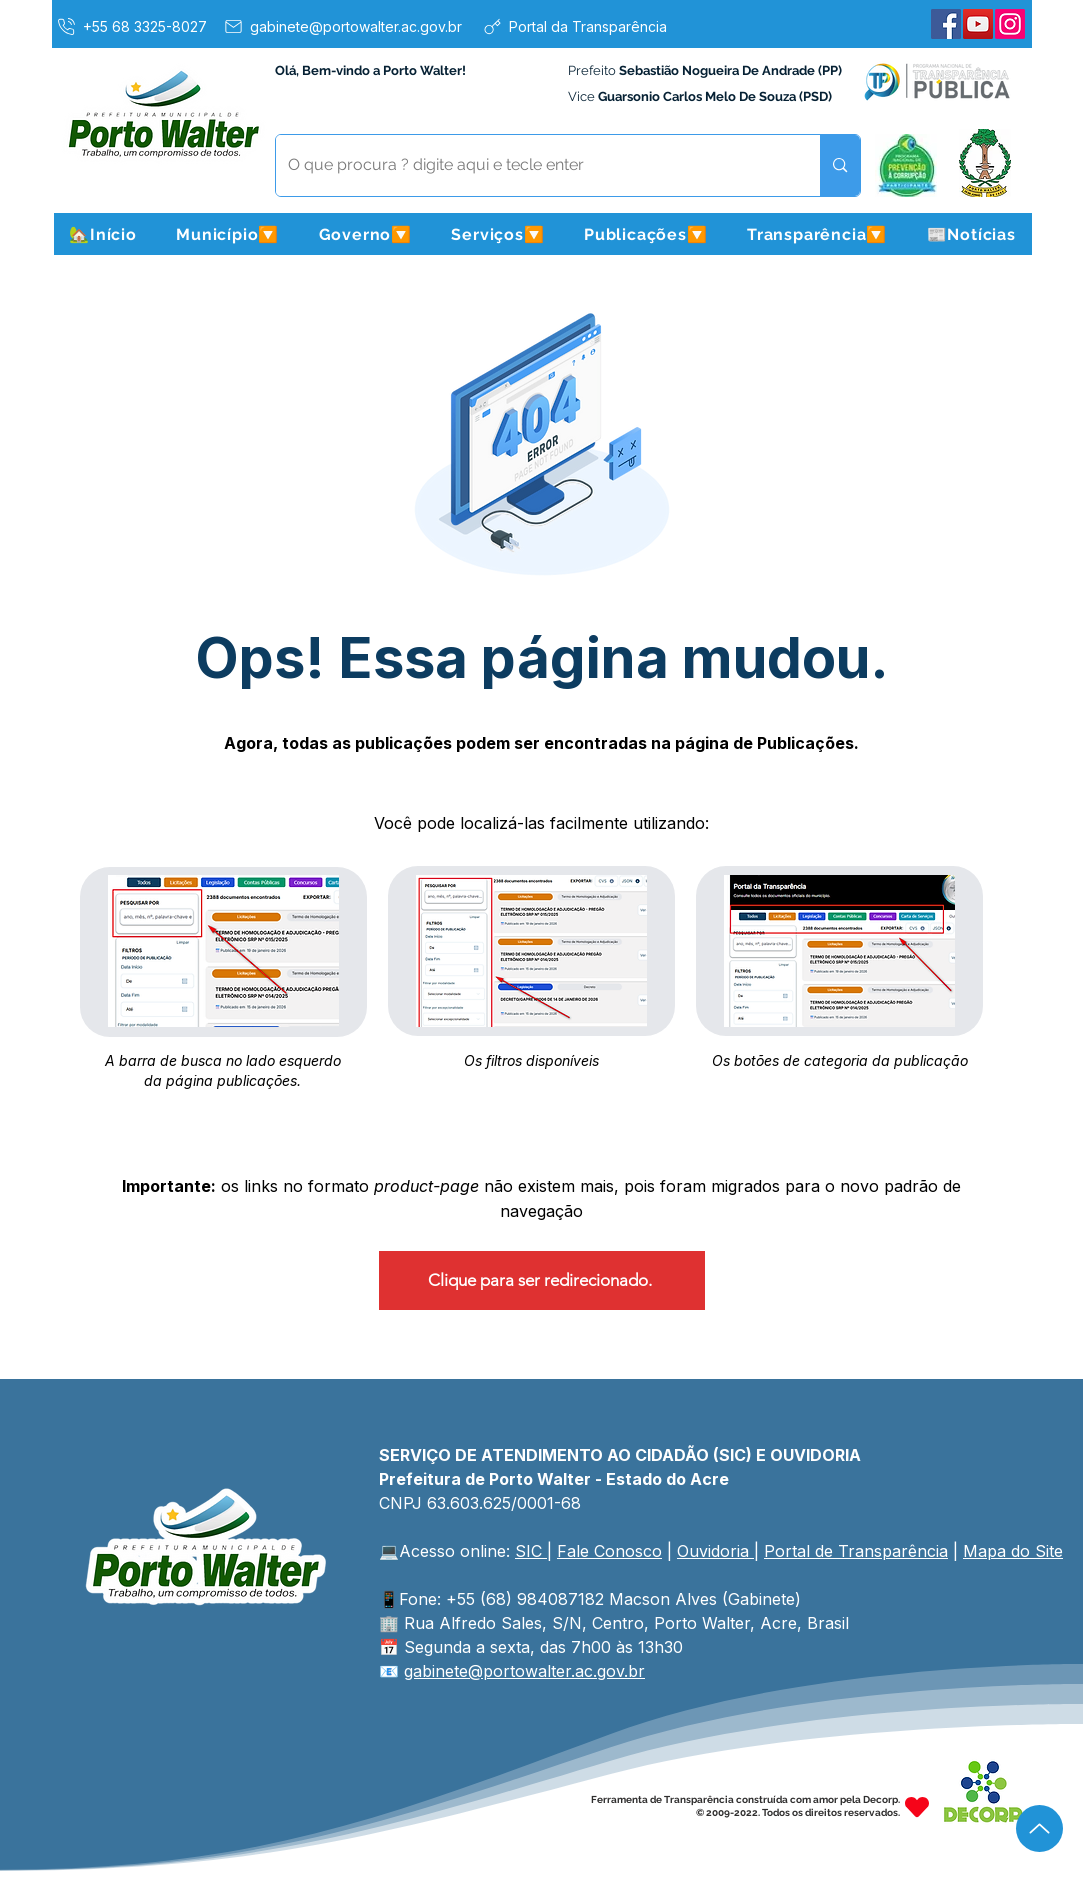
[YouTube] (978, 24)
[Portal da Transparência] (574, 26)
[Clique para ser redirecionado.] (542, 1280)
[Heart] (917, 1806)
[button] (228, 234)
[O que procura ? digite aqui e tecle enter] (533, 165)
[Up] (1039, 1828)
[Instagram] (1010, 24)
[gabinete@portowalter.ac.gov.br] (342, 26)
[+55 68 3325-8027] (131, 26)
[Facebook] (946, 24)
